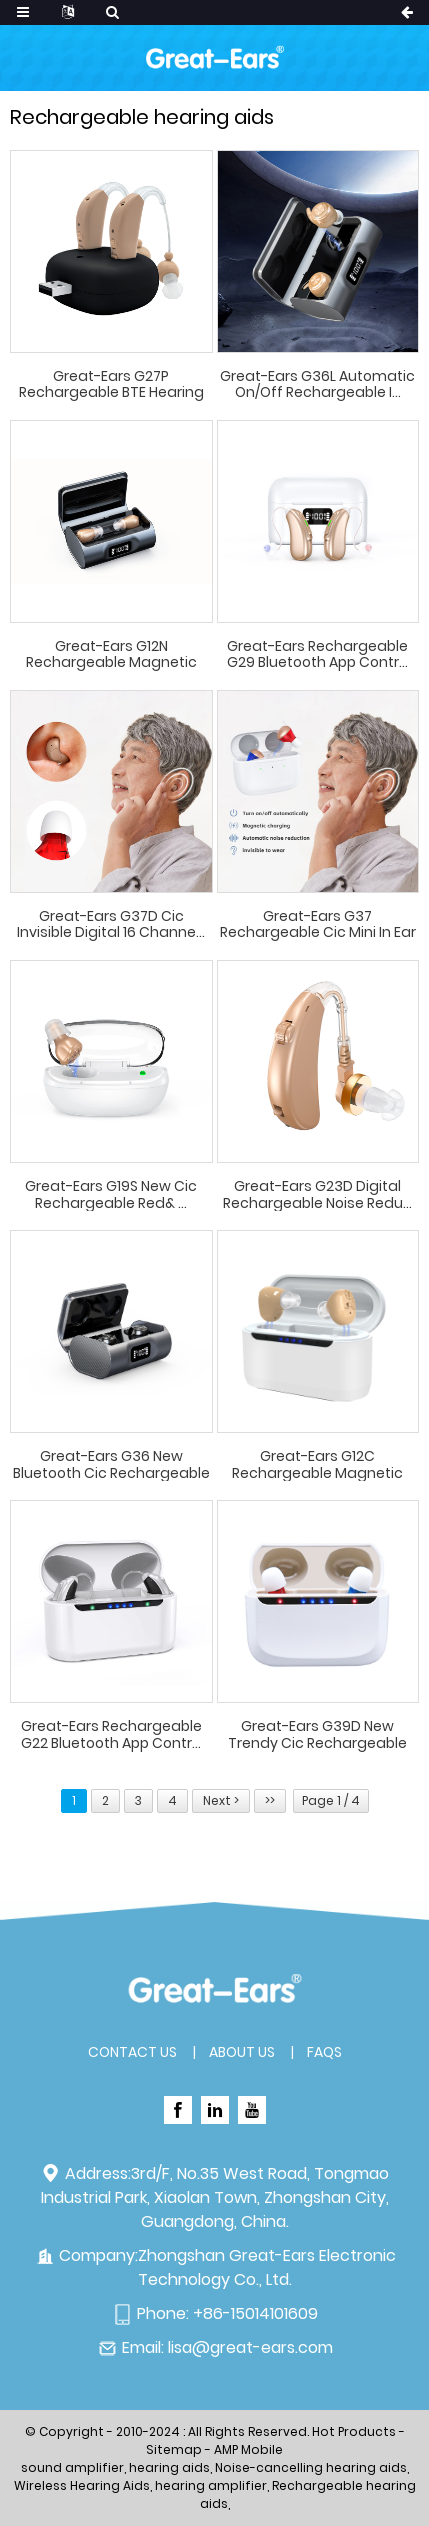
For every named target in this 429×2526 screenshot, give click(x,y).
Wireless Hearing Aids (82, 2485)
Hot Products (354, 2431)
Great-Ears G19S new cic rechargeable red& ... (111, 1195)
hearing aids (169, 2467)
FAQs (324, 2052)
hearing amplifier (211, 2485)
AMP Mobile (248, 2449)
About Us (242, 2052)
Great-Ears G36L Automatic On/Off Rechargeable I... (317, 385)
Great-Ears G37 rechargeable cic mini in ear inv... (318, 925)
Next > (221, 1800)
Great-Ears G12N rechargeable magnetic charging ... (111, 655)
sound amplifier (72, 2467)
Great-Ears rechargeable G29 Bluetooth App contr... (317, 655)
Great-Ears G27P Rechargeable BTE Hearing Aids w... (111, 385)
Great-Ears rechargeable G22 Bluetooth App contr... (111, 1735)
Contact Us (132, 2052)
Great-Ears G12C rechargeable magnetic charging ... (317, 1465)
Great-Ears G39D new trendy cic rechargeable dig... (317, 1735)
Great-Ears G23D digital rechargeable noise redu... (317, 1195)
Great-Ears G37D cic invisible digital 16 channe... (111, 925)
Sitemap (174, 2449)
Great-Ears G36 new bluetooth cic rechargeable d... (111, 1465)
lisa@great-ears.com (250, 2347)
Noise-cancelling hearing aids (311, 2467)
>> (270, 1800)
